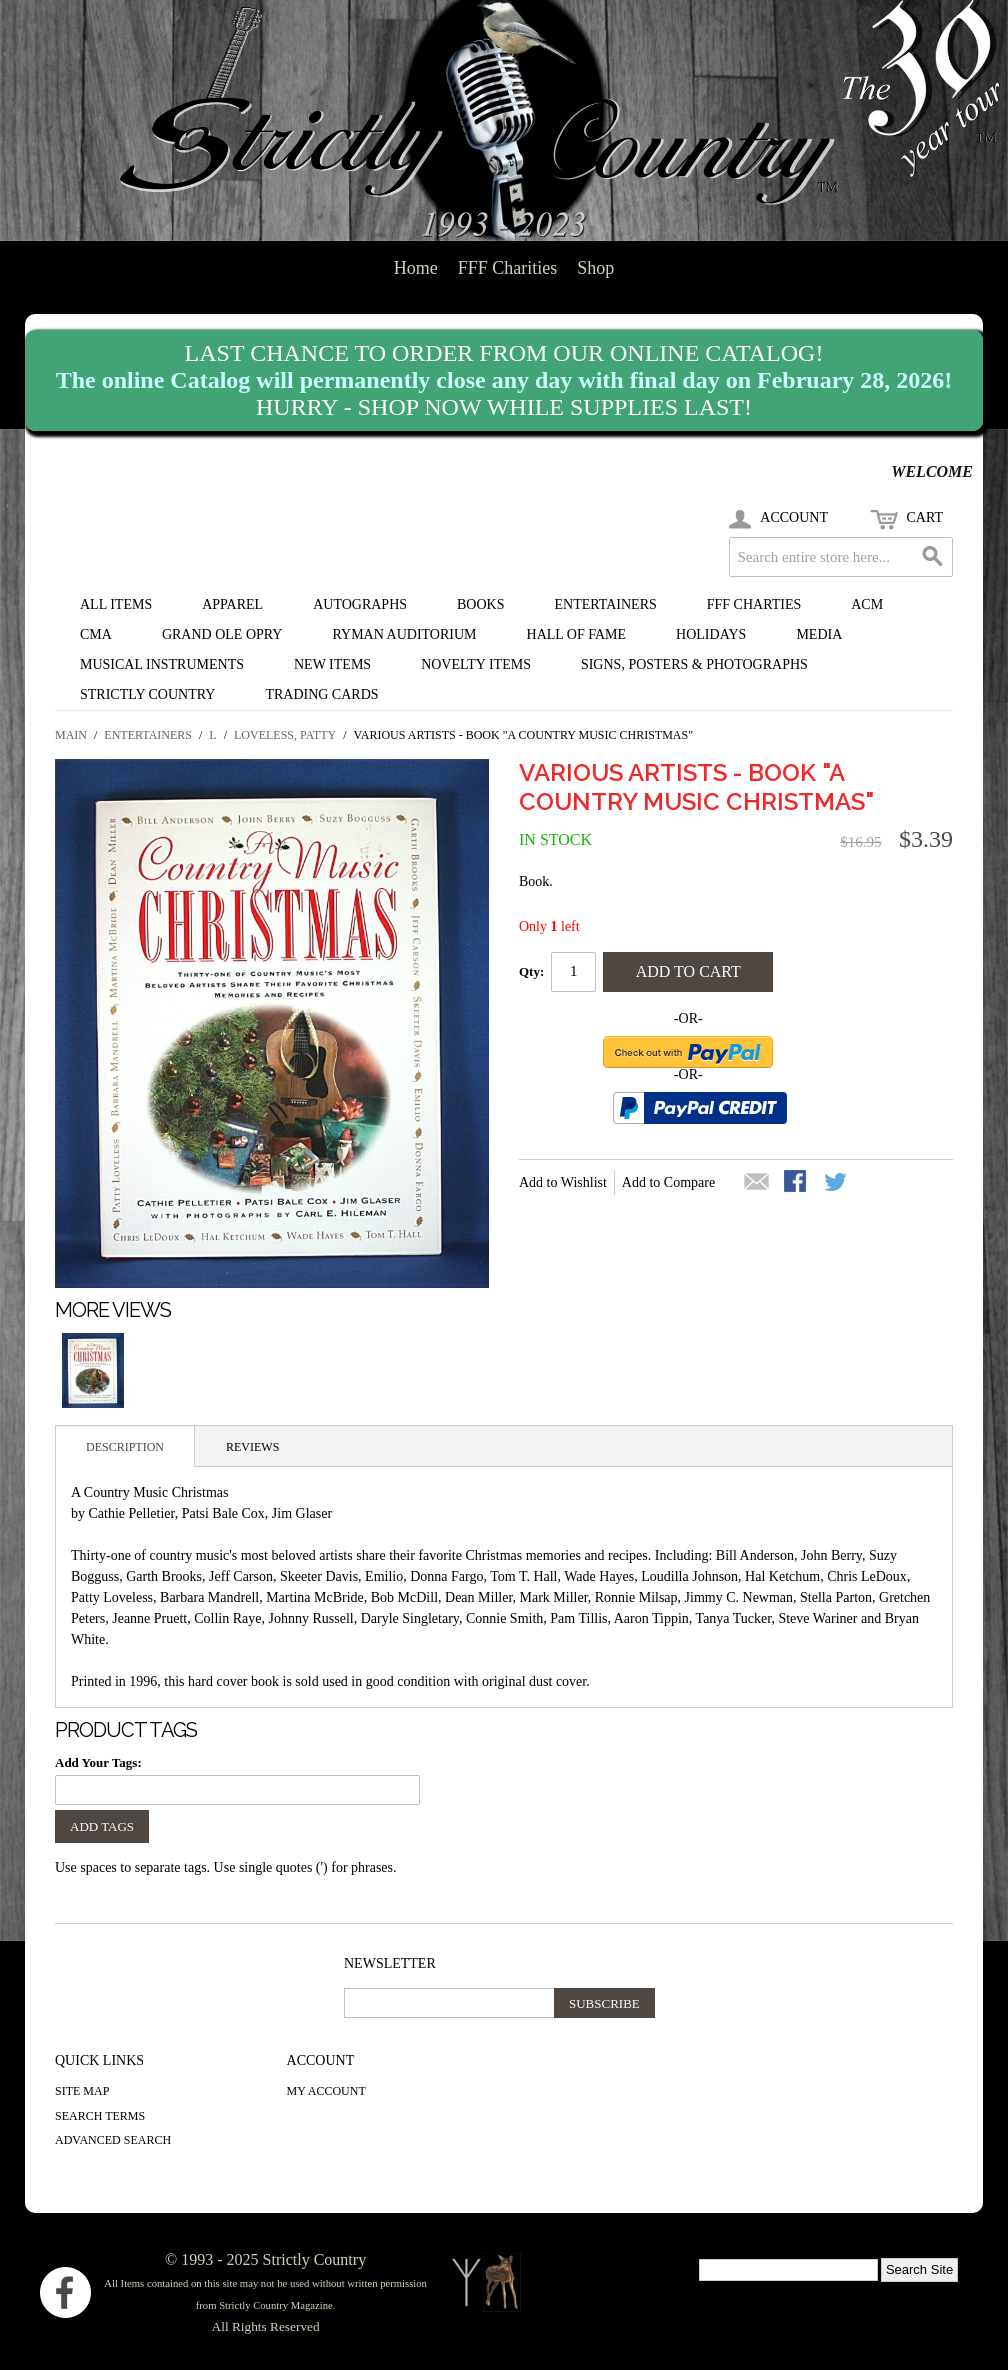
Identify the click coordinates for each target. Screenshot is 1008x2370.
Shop (595, 268)
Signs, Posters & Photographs (694, 664)
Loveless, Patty (285, 735)
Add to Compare (668, 1182)
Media (819, 634)
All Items (116, 604)
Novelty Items (476, 664)
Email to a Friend (757, 1183)
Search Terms (100, 2116)
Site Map (82, 2091)
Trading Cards (321, 694)
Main (71, 735)
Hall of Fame (577, 634)
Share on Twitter (837, 1183)
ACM (867, 604)
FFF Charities (508, 268)
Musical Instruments (162, 664)
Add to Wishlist (563, 1182)
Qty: (531, 971)
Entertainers (606, 604)
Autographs (360, 604)
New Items (332, 664)
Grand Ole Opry (222, 634)
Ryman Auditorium (404, 634)
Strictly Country (147, 694)
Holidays (711, 634)
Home (416, 268)
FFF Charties (754, 604)
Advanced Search (113, 2140)
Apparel (232, 604)
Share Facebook (797, 1183)
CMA (96, 634)
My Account (326, 2091)
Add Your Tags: (98, 1762)
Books (480, 604)
